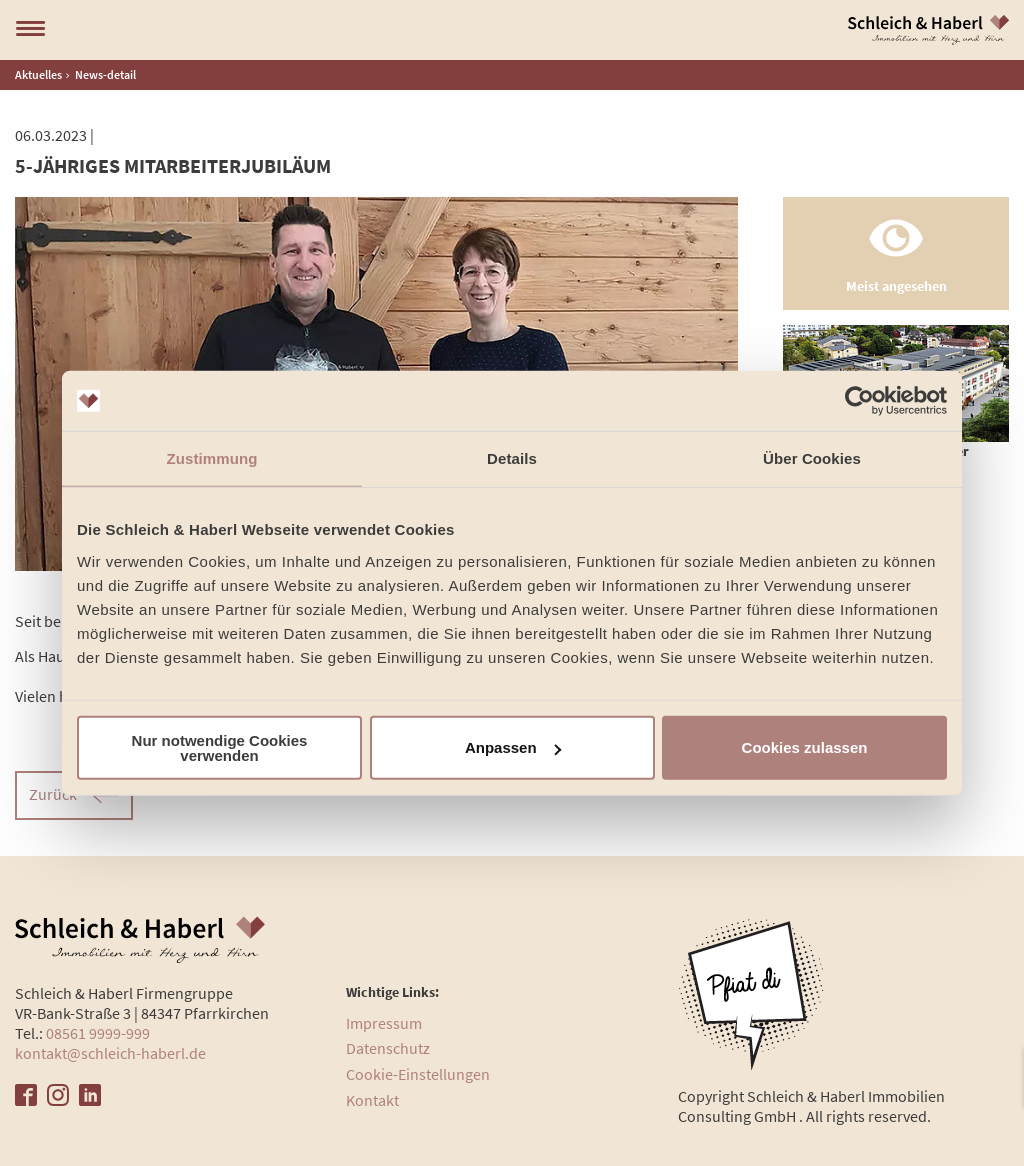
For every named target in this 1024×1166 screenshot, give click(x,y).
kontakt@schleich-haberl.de (110, 1053)
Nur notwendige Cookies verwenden (220, 747)
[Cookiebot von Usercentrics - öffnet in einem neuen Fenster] (859, 401)
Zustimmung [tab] (212, 458)
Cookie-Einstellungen (418, 1074)
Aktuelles (38, 74)
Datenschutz (388, 1048)
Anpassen (513, 747)
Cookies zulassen (805, 747)
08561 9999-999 (98, 1033)
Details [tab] (512, 458)
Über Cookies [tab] (812, 458)
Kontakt (372, 1100)
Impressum (384, 1023)
